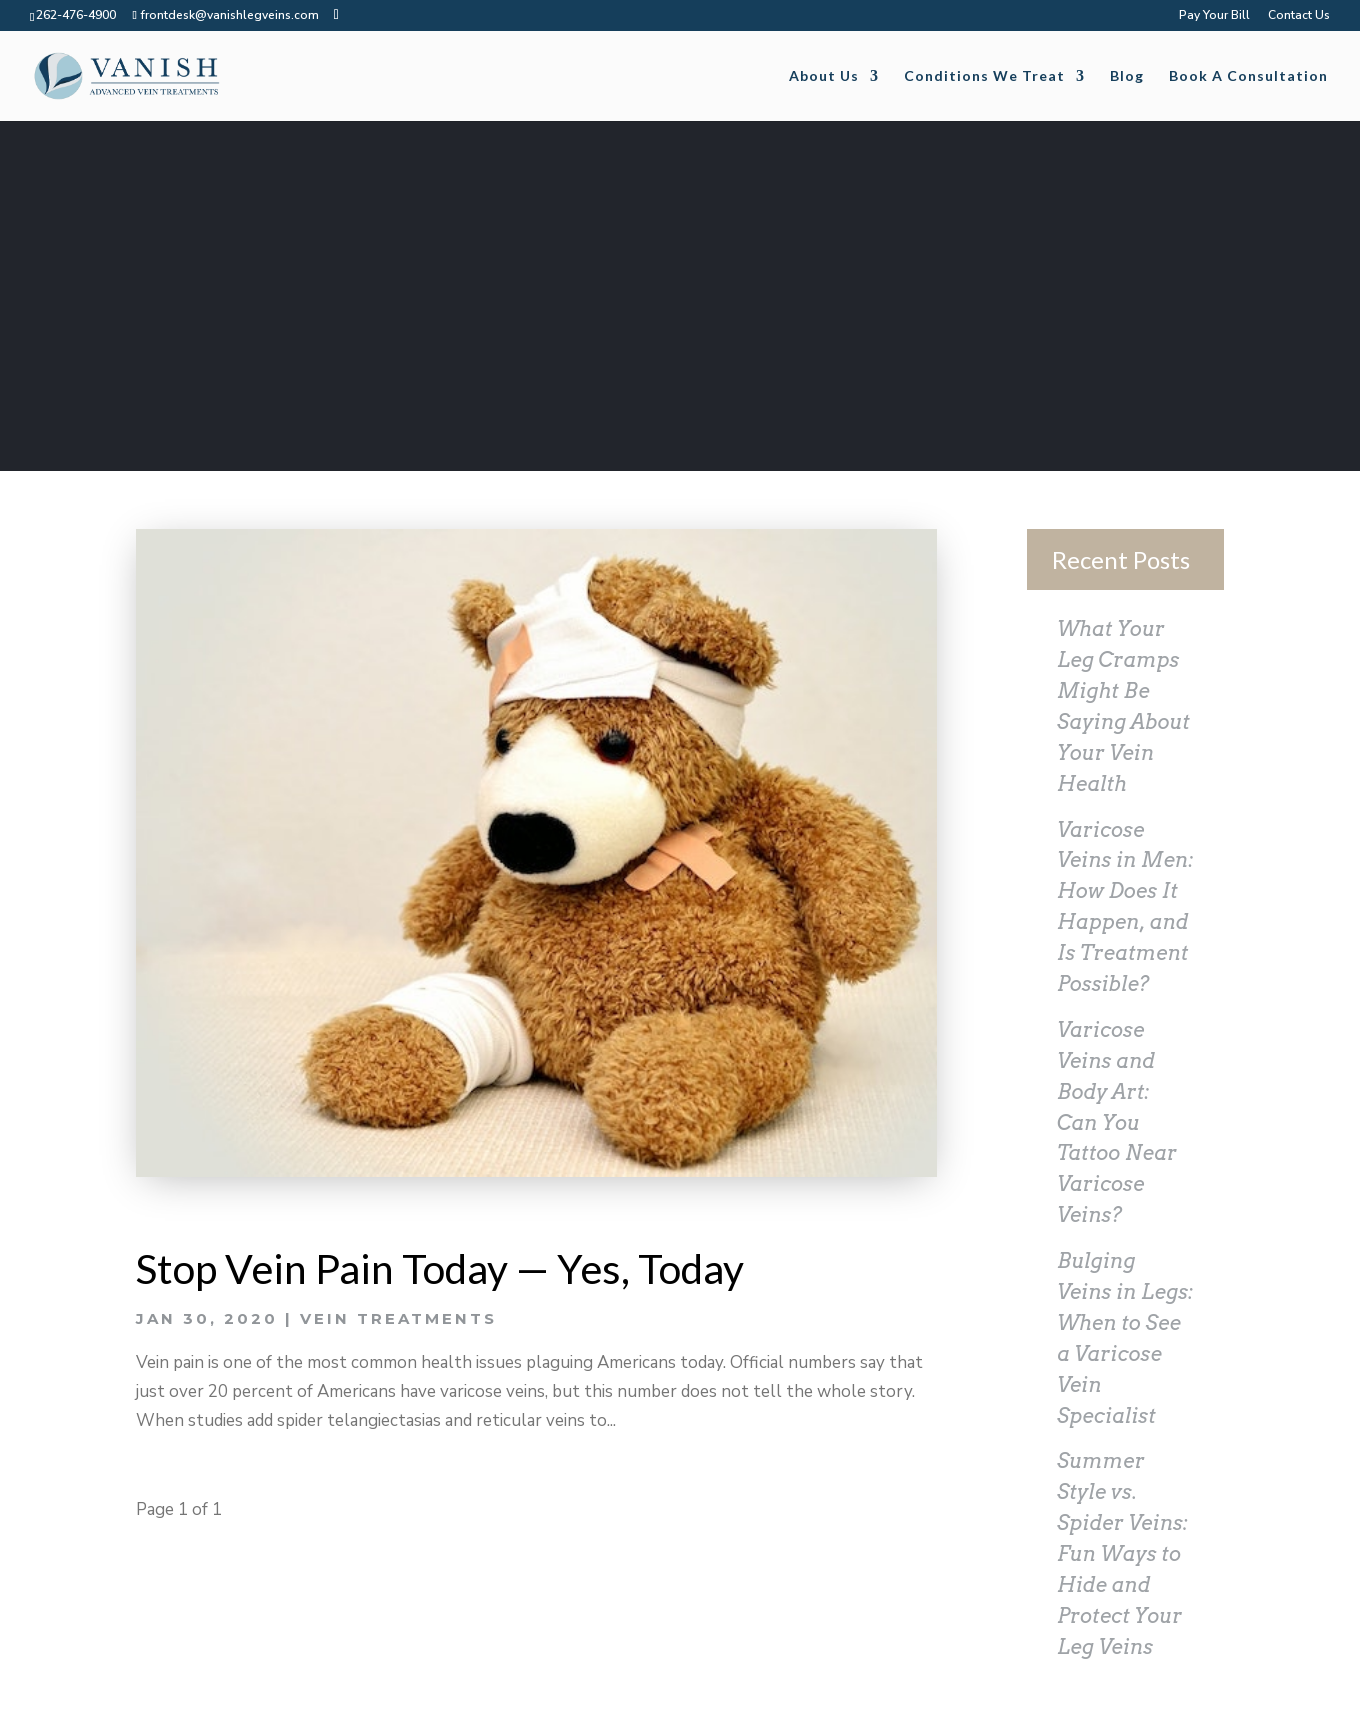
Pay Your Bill (1214, 16)
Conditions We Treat (984, 76)
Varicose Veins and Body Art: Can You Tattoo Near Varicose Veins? (1117, 1122)
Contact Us (1299, 16)
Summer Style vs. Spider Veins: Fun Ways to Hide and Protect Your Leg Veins (1122, 1553)
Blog (1127, 76)
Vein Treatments (398, 1318)
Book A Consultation (1248, 76)
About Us (824, 76)
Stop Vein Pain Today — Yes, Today (440, 1268)
